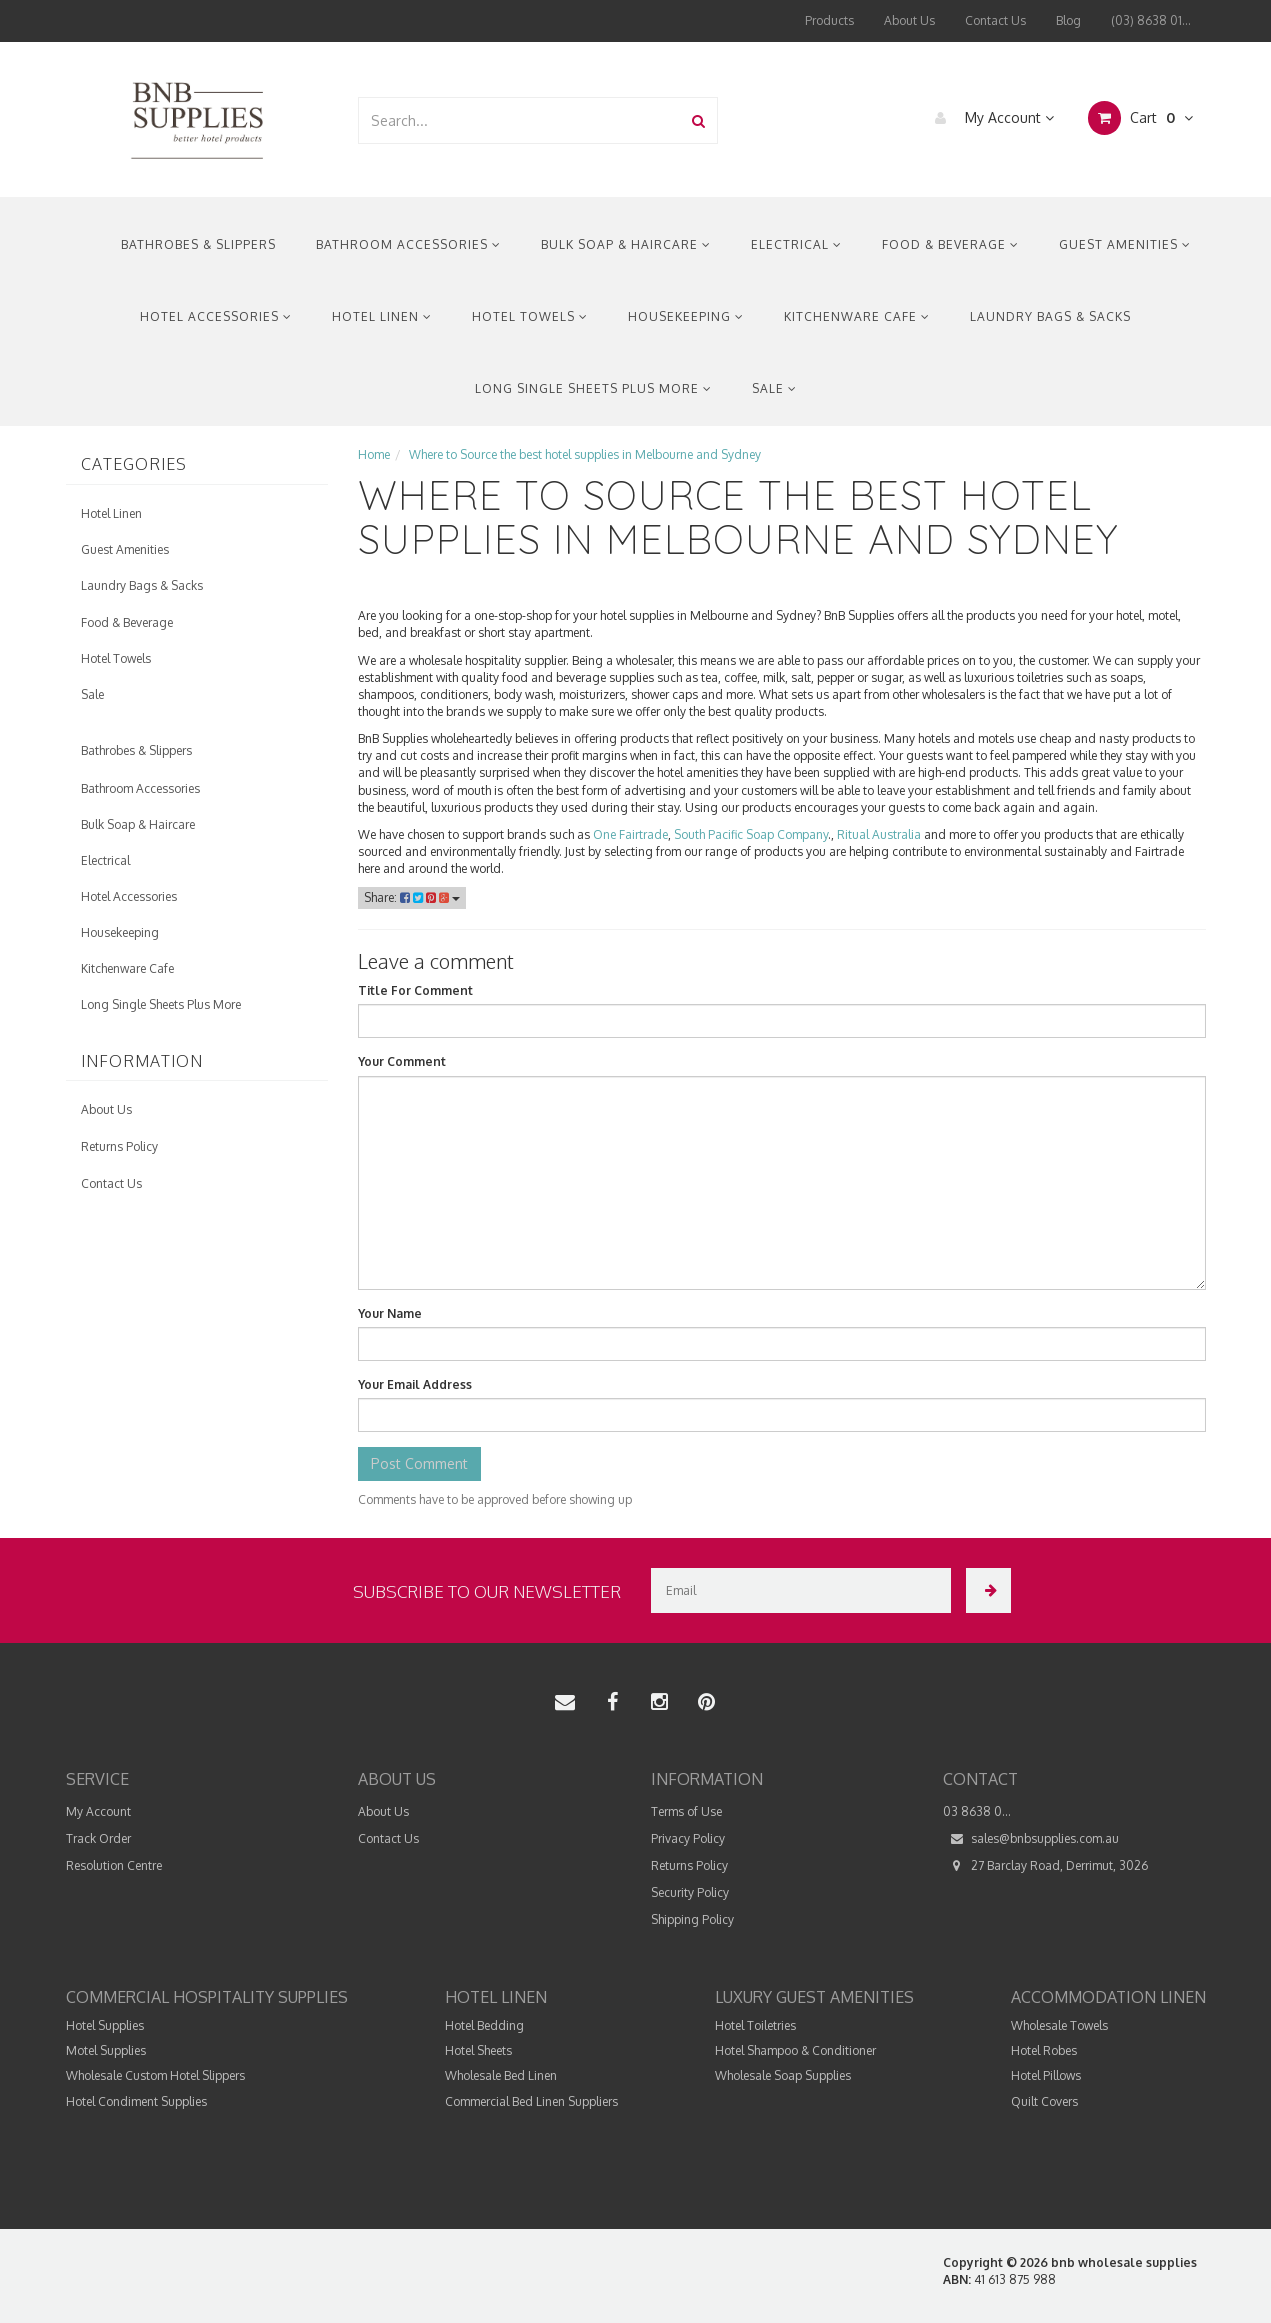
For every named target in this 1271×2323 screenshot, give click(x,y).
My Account (989, 118)
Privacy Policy (688, 1838)
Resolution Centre (114, 1865)
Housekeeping (686, 316)
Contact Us (995, 20)
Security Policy (690, 1892)
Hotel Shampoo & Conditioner (795, 2050)
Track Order (98, 1838)
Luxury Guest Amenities (814, 1997)
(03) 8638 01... (1151, 20)
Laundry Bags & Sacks (1050, 316)
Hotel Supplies (105, 2025)
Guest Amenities (1125, 244)
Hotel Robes (1044, 2050)
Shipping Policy (692, 1919)
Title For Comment (415, 990)
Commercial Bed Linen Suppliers (531, 2101)
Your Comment (402, 1061)
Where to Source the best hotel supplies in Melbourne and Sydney (585, 454)
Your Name (390, 1313)
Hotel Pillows (1046, 2075)
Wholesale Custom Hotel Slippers (155, 2075)
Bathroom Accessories (408, 244)
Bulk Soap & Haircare (626, 244)
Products (829, 20)
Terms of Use (686, 1811)
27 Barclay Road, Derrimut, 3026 (1045, 1865)
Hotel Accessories (216, 316)
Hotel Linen (382, 316)
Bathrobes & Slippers (198, 244)
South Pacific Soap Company (751, 834)
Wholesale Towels (1059, 2025)
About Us (909, 20)
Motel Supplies (106, 2050)
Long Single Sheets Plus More (593, 388)
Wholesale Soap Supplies (783, 2075)
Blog (1068, 20)
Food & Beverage (950, 244)
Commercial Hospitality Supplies (207, 1997)
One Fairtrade (630, 834)
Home (374, 454)
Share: (412, 897)
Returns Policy (119, 1146)
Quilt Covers (1044, 2101)
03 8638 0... (977, 1811)
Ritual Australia (879, 834)
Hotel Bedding (484, 2025)
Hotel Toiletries (755, 2025)
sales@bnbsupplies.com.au (1031, 1838)
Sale (774, 388)
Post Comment (419, 1463)
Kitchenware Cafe (857, 316)
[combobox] (520, 120)
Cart (1140, 118)
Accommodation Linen (1108, 1997)
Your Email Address (415, 1384)
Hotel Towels (530, 316)
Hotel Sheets (478, 2050)
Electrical (796, 244)
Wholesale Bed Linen (501, 2075)
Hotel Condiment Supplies (136, 2101)
